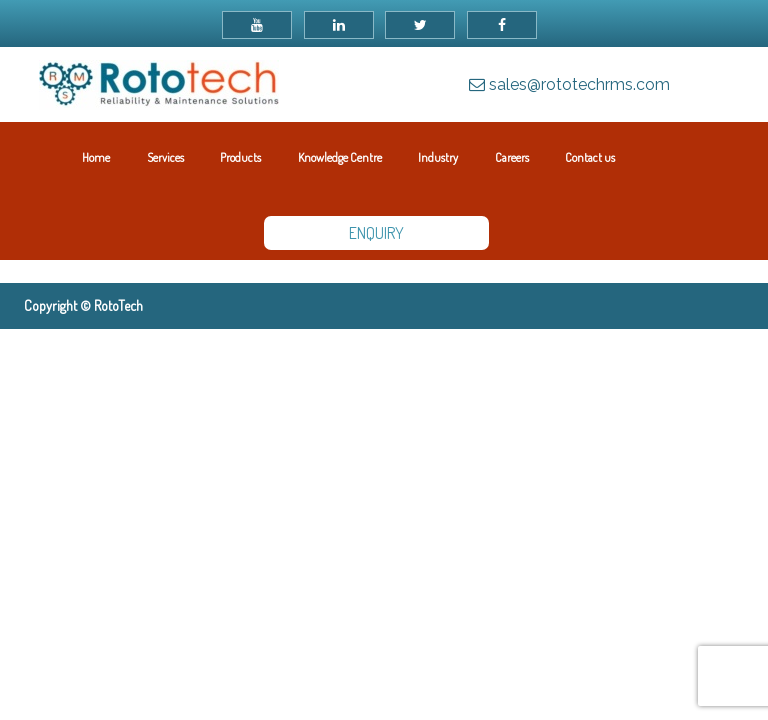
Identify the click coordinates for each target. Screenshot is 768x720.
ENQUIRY (376, 233)
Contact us (590, 157)
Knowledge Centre (340, 157)
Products (240, 157)
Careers (512, 157)
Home (96, 157)
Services (165, 157)
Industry (438, 157)
